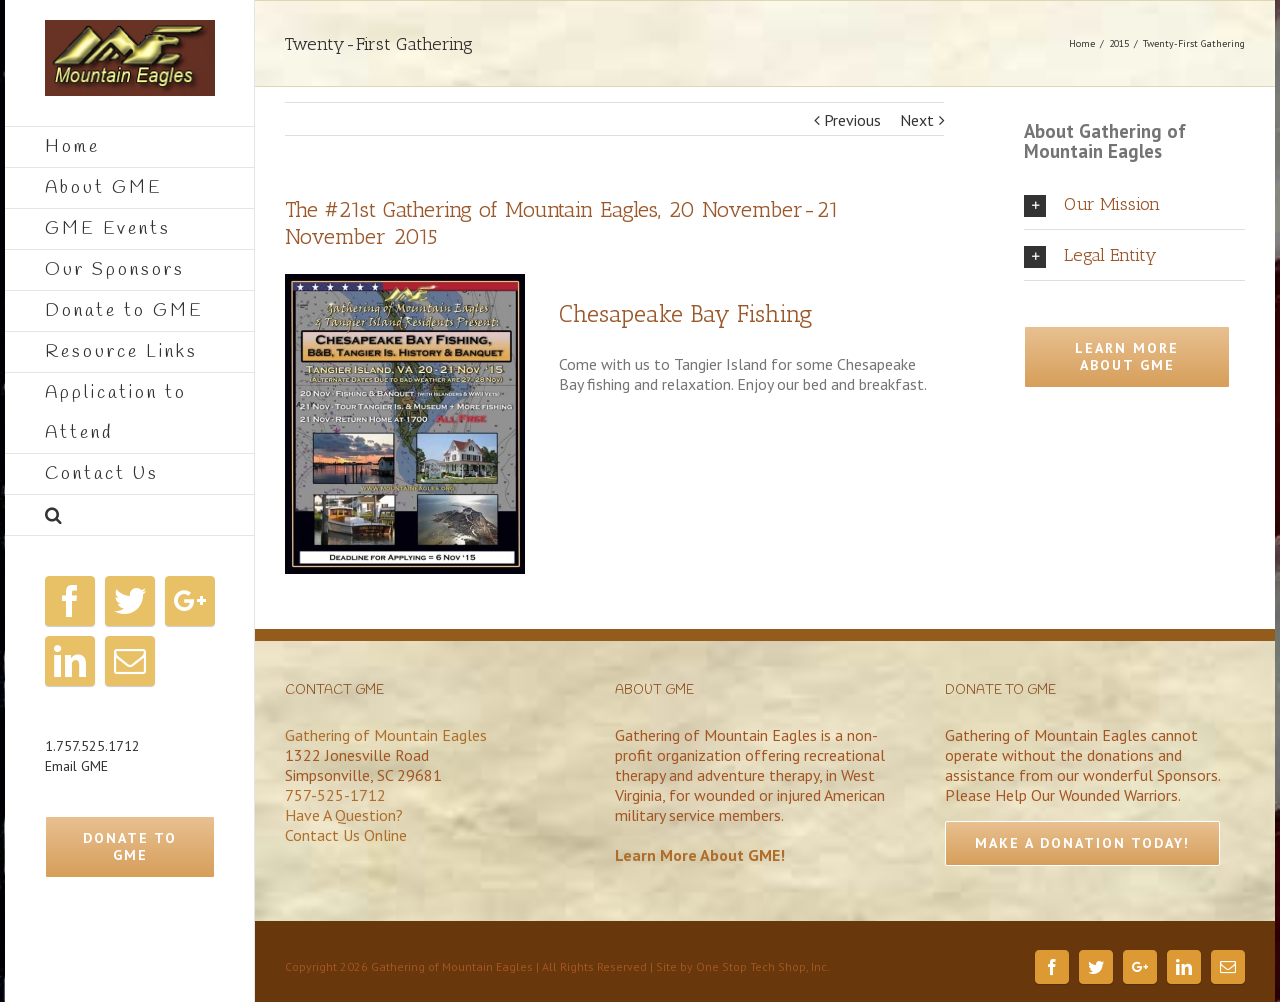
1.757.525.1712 (92, 746)
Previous (852, 120)
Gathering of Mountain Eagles (386, 735)
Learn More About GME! (700, 855)
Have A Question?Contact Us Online (346, 825)
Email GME (76, 766)
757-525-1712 (335, 795)
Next (917, 120)
